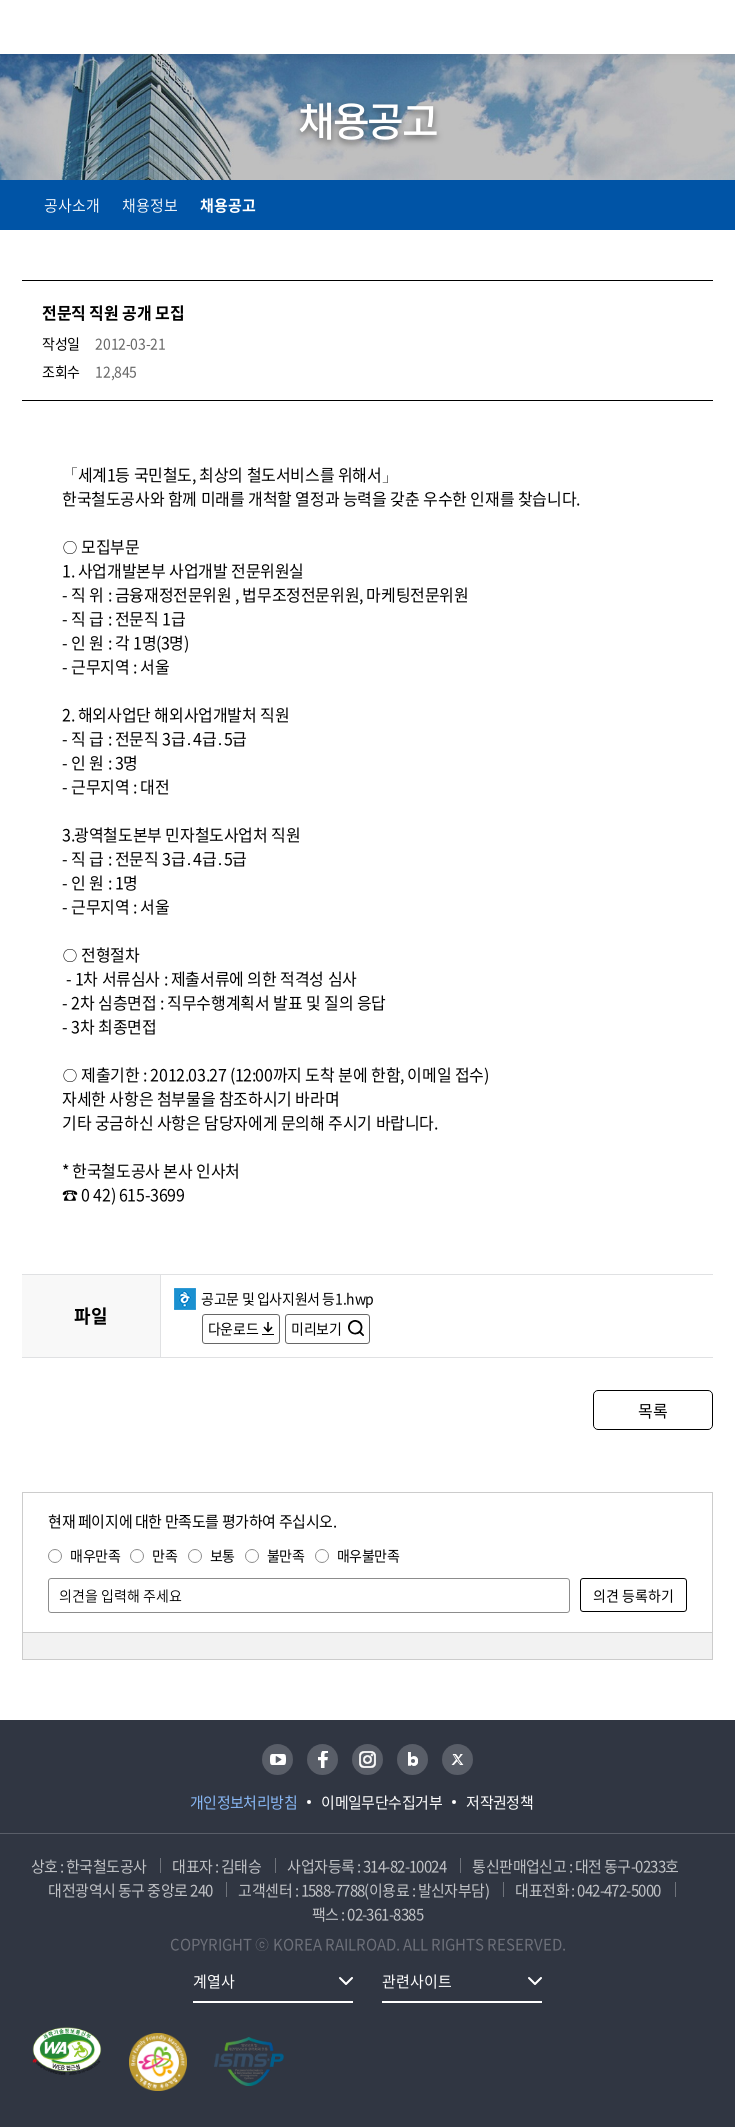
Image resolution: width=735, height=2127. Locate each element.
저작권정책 (499, 1802)
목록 (652, 1410)
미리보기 (317, 1328)
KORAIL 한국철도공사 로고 (100, 27)
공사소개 (72, 205)
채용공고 (228, 205)
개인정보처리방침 (244, 1802)
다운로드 (233, 1328)
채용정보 (150, 205)
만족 (164, 1555)
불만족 (286, 1555)
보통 (222, 1555)
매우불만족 (368, 1555)
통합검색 (657, 30)
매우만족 (95, 1555)
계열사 (214, 1981)
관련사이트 (417, 1981)
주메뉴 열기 (701, 30)
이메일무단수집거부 (381, 1802)
